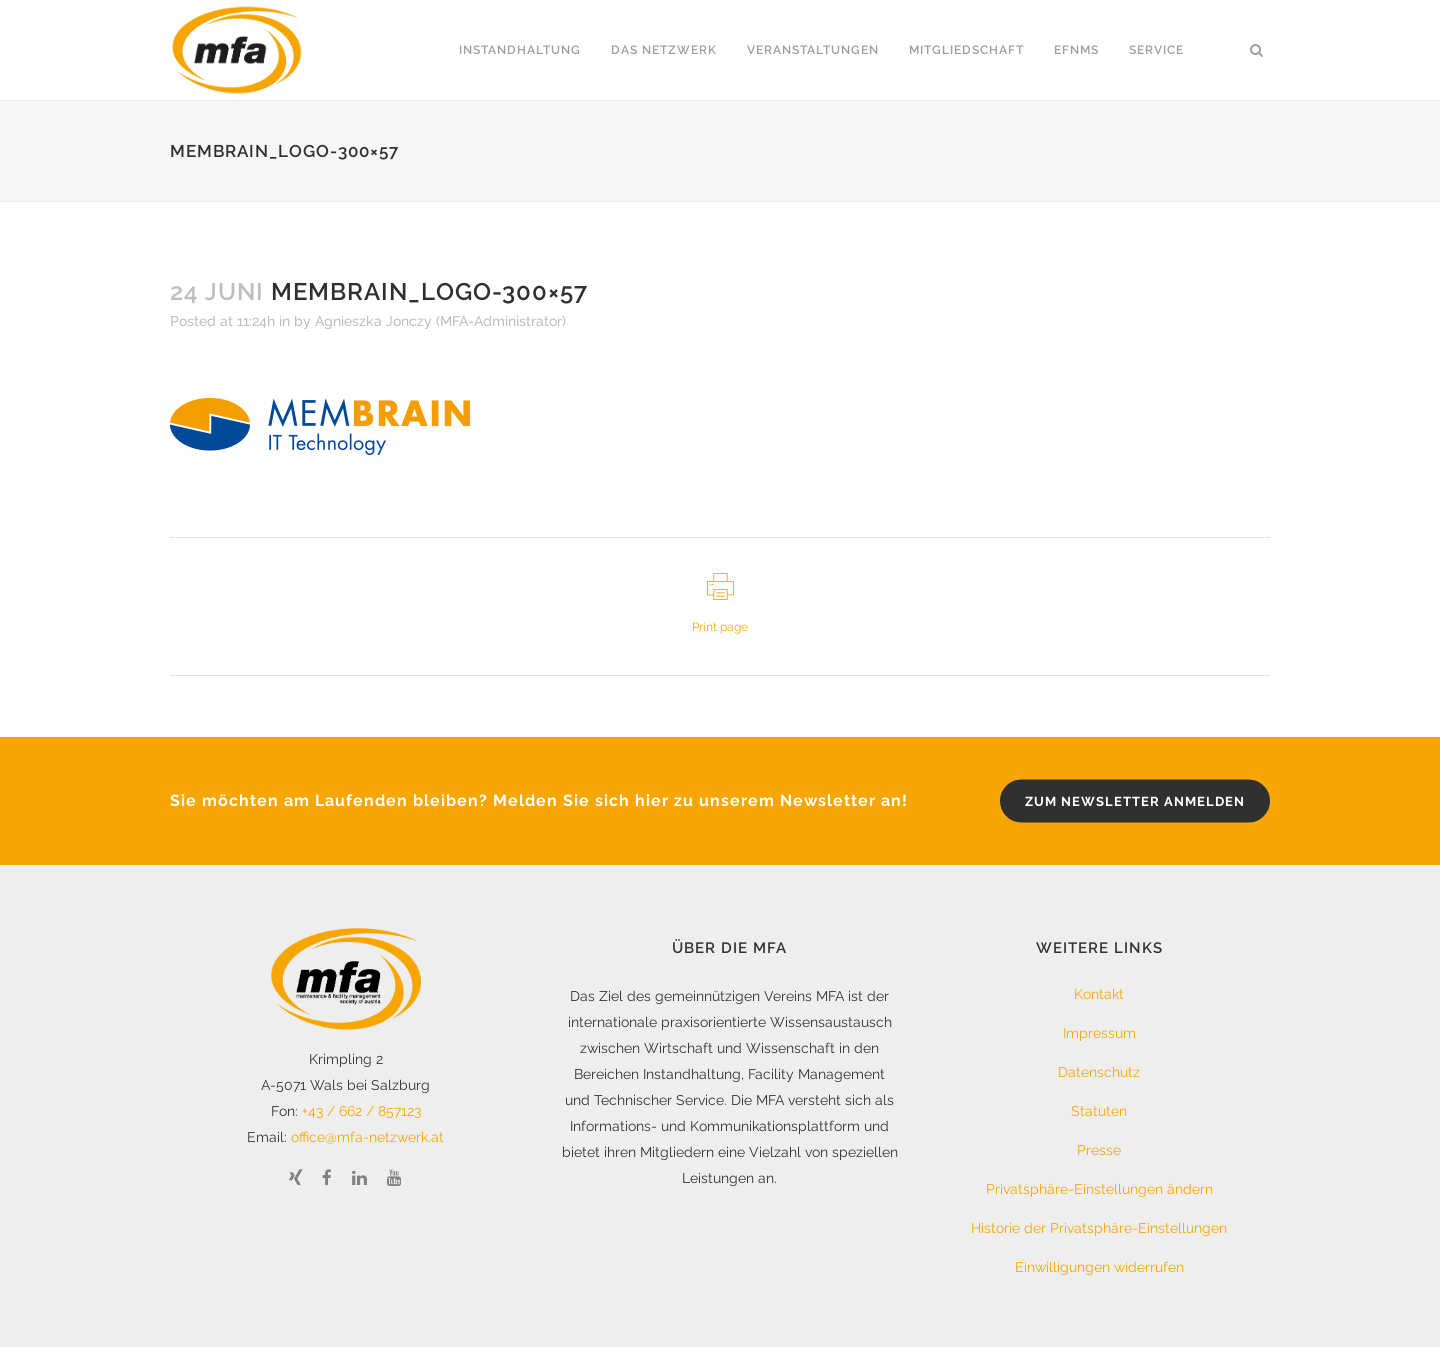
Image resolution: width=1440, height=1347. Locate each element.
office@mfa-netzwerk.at (367, 1137)
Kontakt (1099, 994)
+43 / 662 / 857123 (361, 1111)
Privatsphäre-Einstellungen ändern (1099, 1189)
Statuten (1099, 1111)
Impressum (1099, 1033)
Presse (1099, 1150)
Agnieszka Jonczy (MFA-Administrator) (440, 321)
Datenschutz (1099, 1072)
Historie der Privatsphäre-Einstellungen (1099, 1228)
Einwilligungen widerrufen (1099, 1267)
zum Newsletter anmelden (1135, 801)
